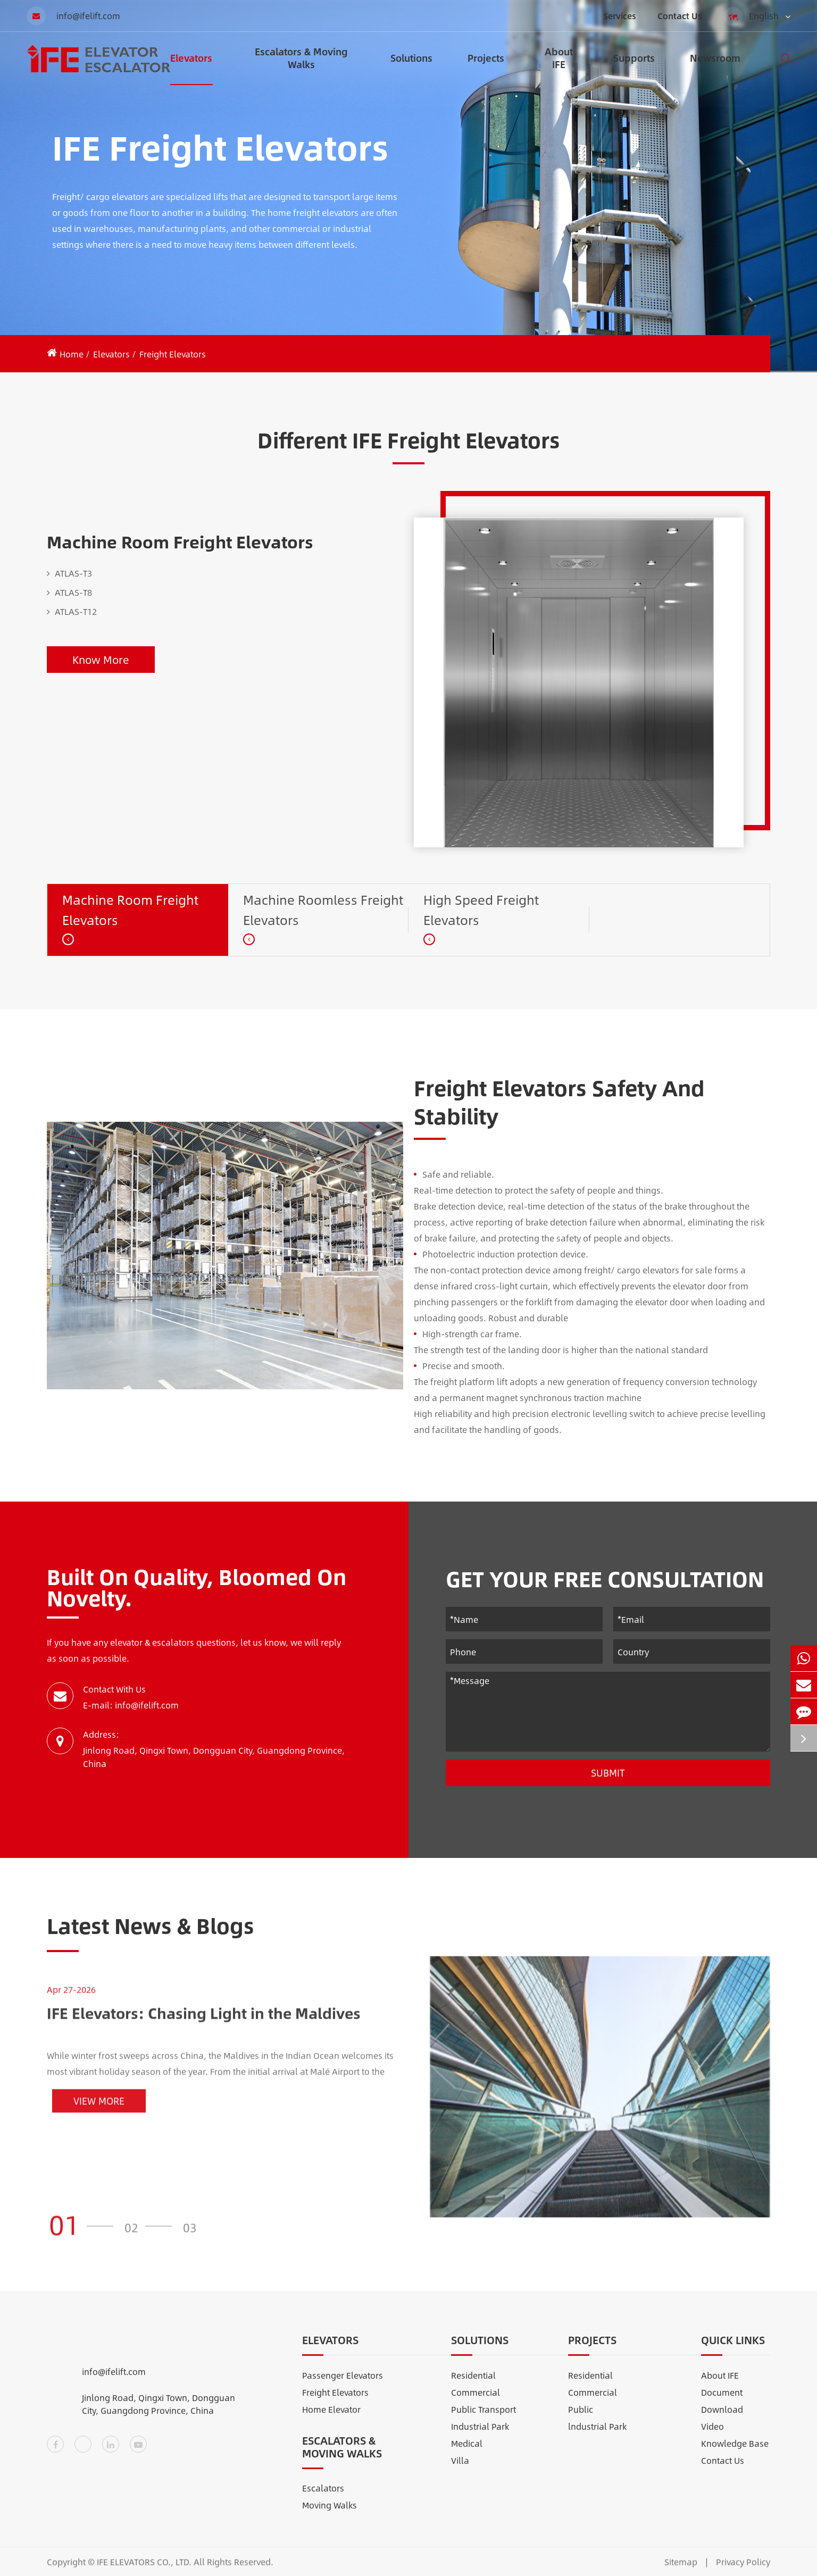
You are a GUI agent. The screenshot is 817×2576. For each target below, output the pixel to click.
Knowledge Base (735, 2453)
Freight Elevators (172, 354)
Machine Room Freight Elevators (180, 541)
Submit (608, 1772)
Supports (634, 68)
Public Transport (483, 2418)
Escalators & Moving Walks (301, 64)
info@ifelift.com (73, 16)
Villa (460, 2470)
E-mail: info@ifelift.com (131, 1705)
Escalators (323, 2497)
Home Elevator (331, 2418)
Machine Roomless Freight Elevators (323, 909)
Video (712, 2435)
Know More (100, 659)
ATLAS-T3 (69, 573)
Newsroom (715, 68)
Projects (486, 68)
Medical (466, 2453)
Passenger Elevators (342, 2384)
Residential (473, 2384)
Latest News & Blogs (150, 1934)
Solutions (411, 68)
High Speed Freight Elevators (481, 909)
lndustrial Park (597, 2435)
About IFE (558, 64)
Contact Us (679, 15)
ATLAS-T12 (72, 612)
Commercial (475, 2401)
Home (72, 354)
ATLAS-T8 (69, 593)
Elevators (191, 68)
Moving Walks (329, 2514)
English (756, 16)
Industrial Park (480, 2435)
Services (619, 15)
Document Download (722, 2410)
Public (580, 2418)
